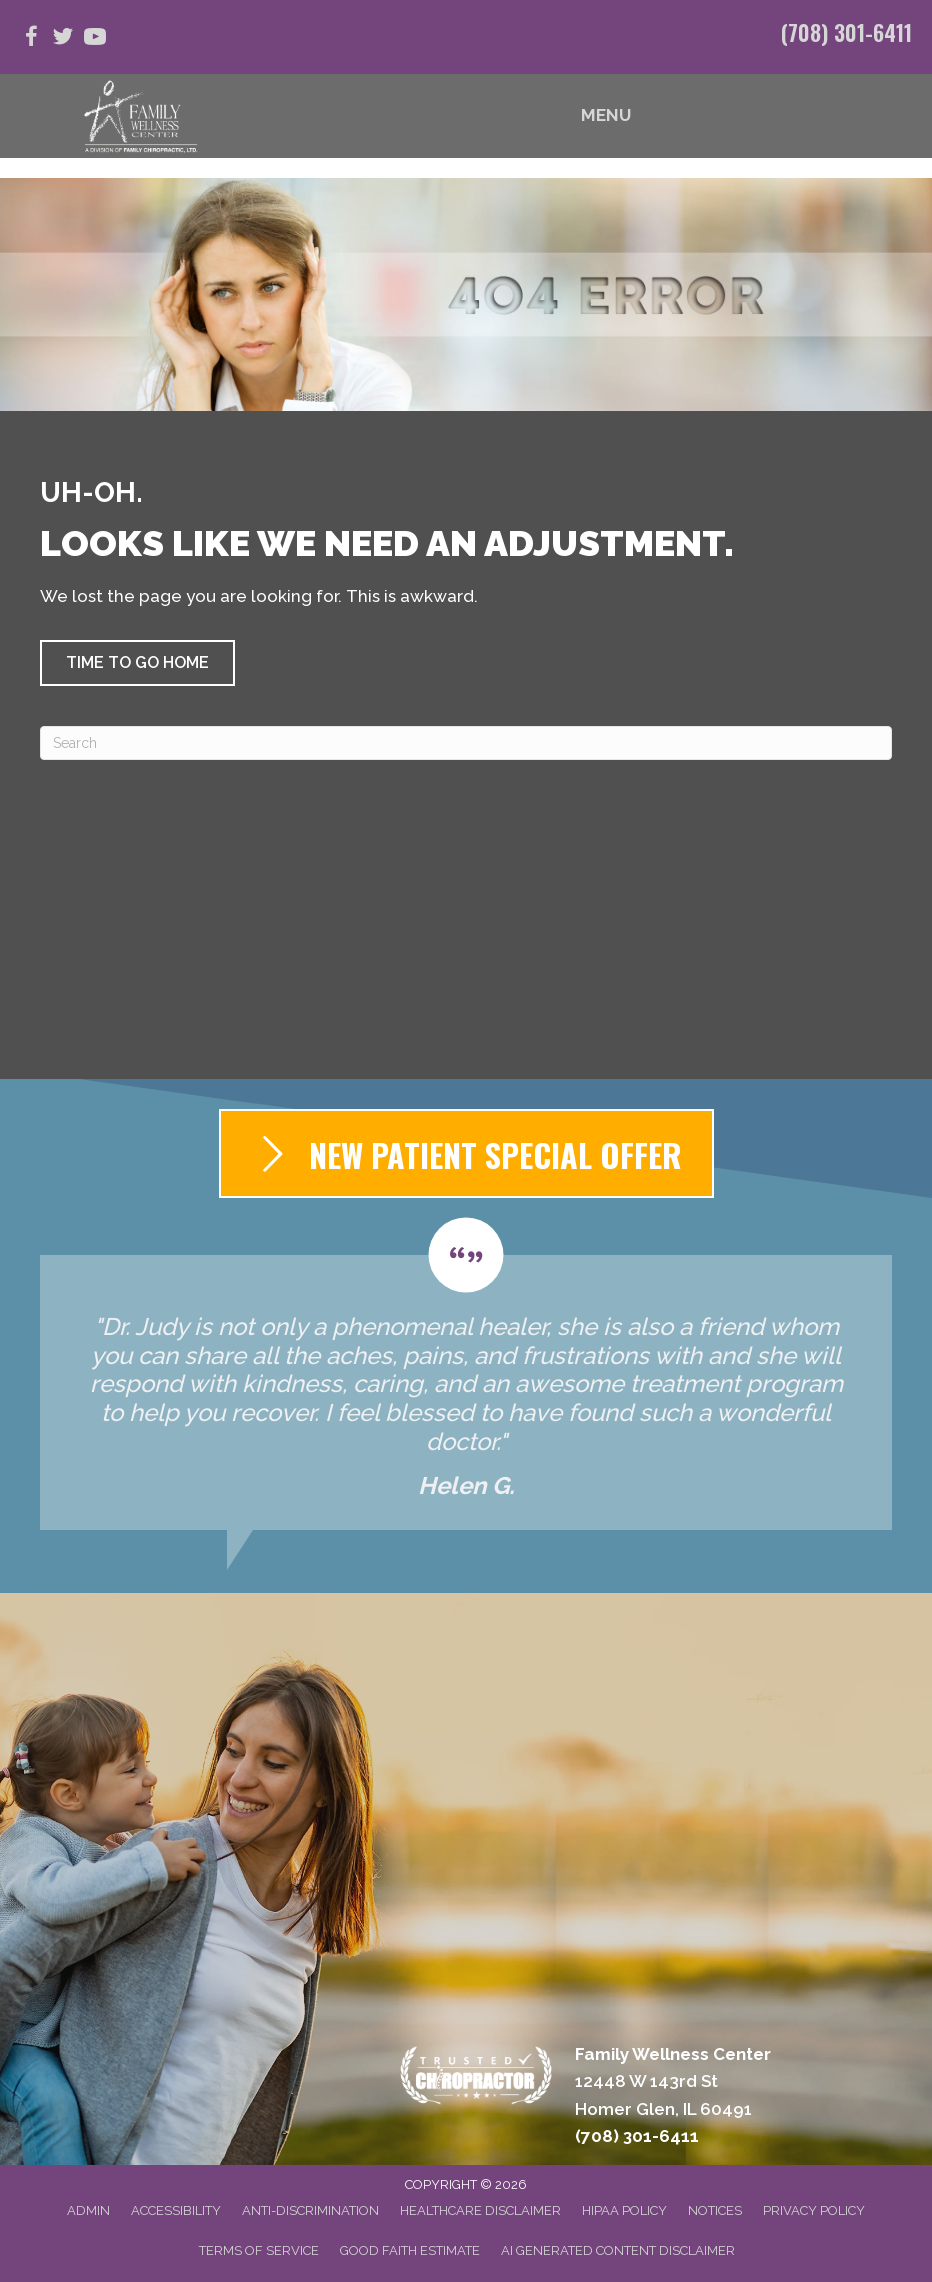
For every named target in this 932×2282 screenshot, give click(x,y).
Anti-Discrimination (310, 2210)
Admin (88, 2210)
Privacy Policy (814, 2210)
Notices (715, 2210)
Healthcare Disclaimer (480, 2210)
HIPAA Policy (624, 2210)
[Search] (466, 743)
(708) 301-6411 (846, 32)
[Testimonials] (466, 1374)
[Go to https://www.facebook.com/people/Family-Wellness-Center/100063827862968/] (31, 39)
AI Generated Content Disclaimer (618, 2250)
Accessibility (176, 2210)
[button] (137, 663)
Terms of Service (259, 2250)
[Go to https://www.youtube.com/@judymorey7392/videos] (95, 39)
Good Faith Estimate (410, 2250)
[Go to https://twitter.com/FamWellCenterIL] (63, 39)
